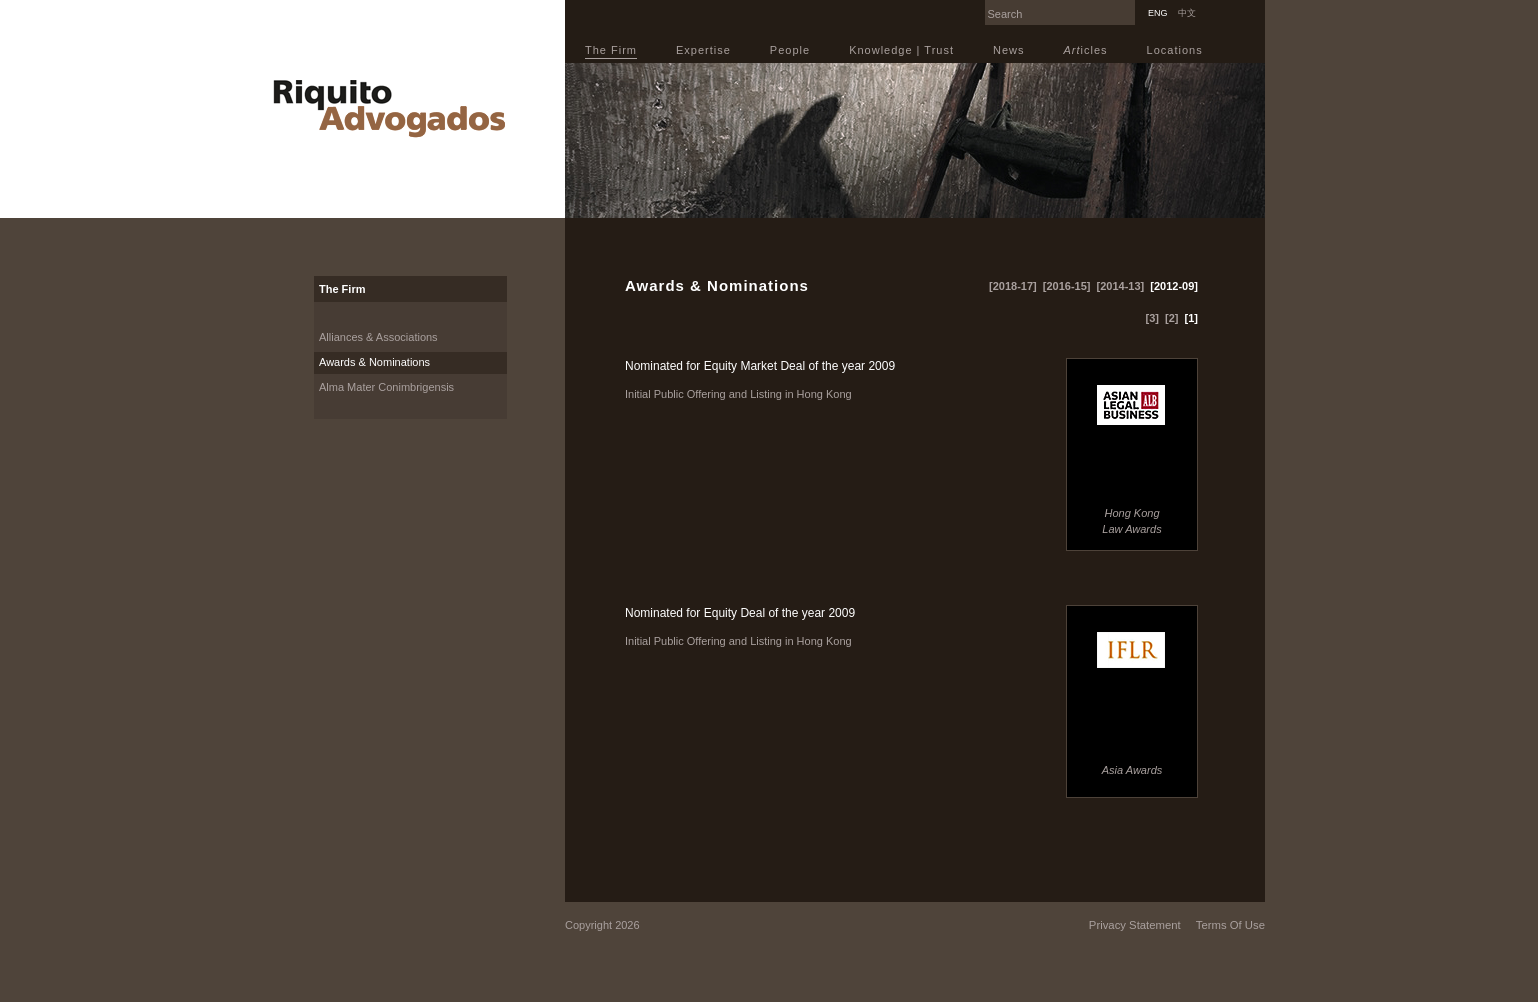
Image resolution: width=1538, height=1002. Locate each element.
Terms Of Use (1230, 925)
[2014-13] (1121, 286)
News (1009, 50)
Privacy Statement (1135, 925)
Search (1130, 6)
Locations (1175, 50)
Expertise (703, 50)
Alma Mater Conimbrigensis (386, 387)
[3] (1152, 318)
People (790, 50)
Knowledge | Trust (901, 50)
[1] (1191, 318)
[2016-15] (1067, 286)
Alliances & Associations (378, 337)
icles (1086, 50)
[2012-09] (1174, 286)
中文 (1187, 13)
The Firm (611, 50)
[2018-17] (1013, 286)
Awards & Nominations (374, 362)
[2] (1171, 318)
